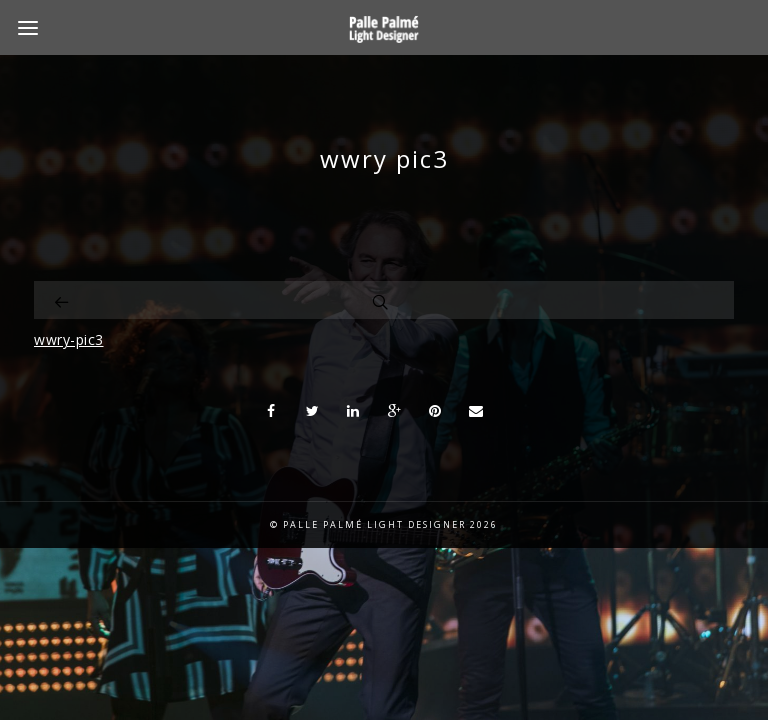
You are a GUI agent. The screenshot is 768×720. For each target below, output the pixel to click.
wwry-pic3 (69, 339)
